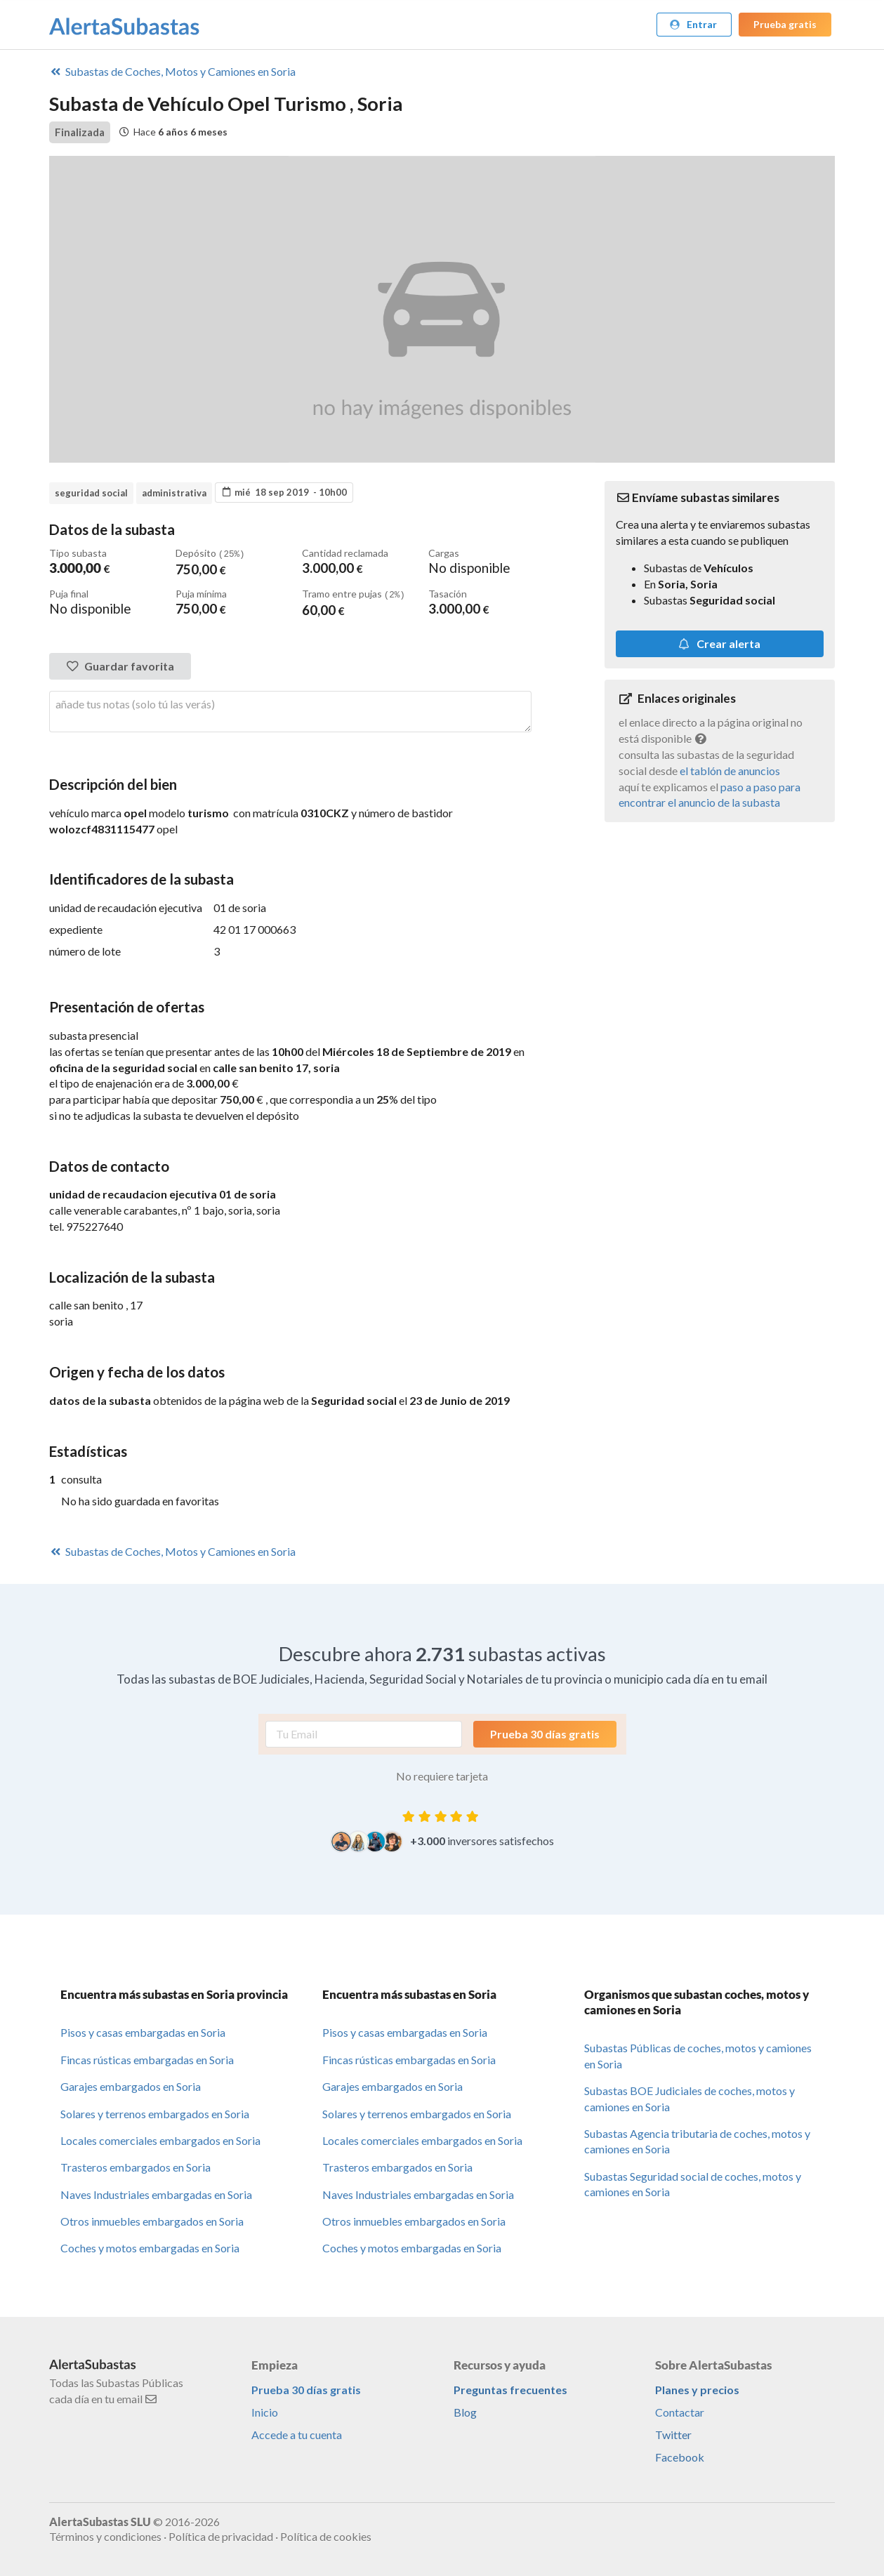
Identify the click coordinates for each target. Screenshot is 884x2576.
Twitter (673, 2433)
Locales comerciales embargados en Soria (160, 2139)
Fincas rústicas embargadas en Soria (147, 2058)
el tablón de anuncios (730, 770)
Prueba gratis (785, 24)
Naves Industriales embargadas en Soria (156, 2193)
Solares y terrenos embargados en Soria (154, 2112)
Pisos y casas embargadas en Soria (142, 2030)
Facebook (679, 2455)
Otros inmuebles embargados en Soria (152, 2219)
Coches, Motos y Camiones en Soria (172, 71)
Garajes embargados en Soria (130, 2085)
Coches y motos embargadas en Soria (149, 2246)
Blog (465, 2410)
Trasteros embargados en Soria (135, 2165)
